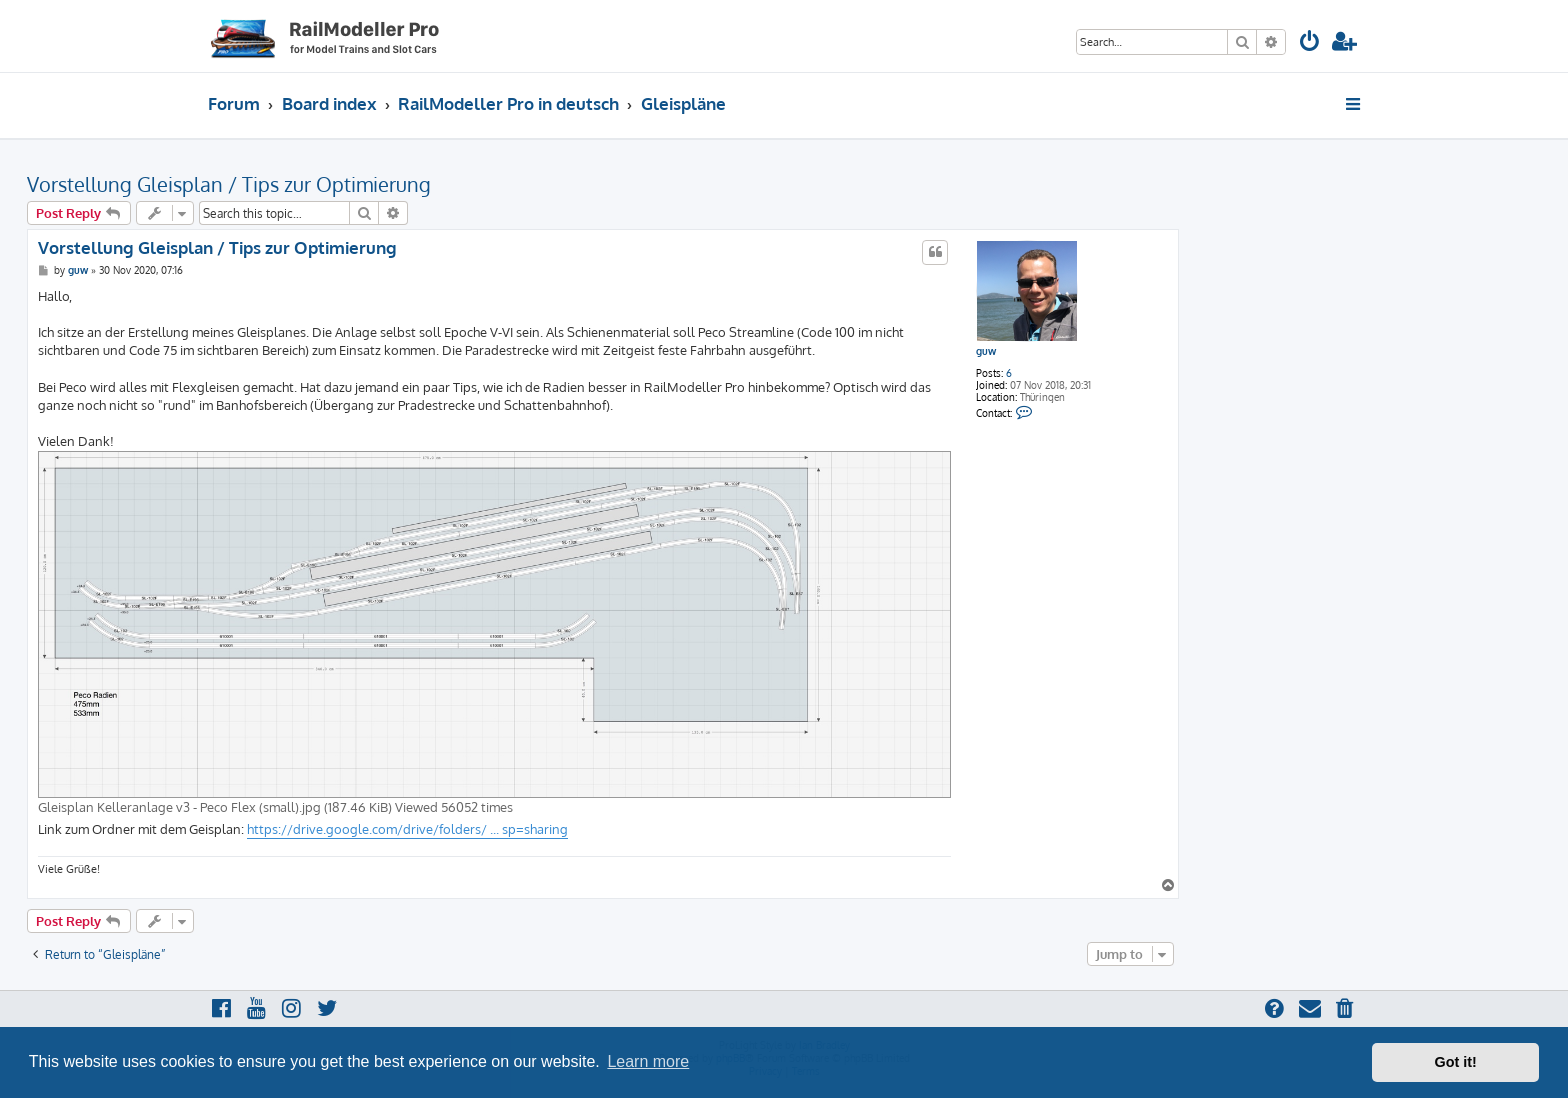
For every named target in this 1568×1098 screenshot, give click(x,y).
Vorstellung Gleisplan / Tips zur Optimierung (229, 184)
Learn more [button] (648, 1061)
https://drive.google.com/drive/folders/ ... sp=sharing (407, 829)
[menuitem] (1310, 43)
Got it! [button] (1456, 1062)
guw (986, 351)
